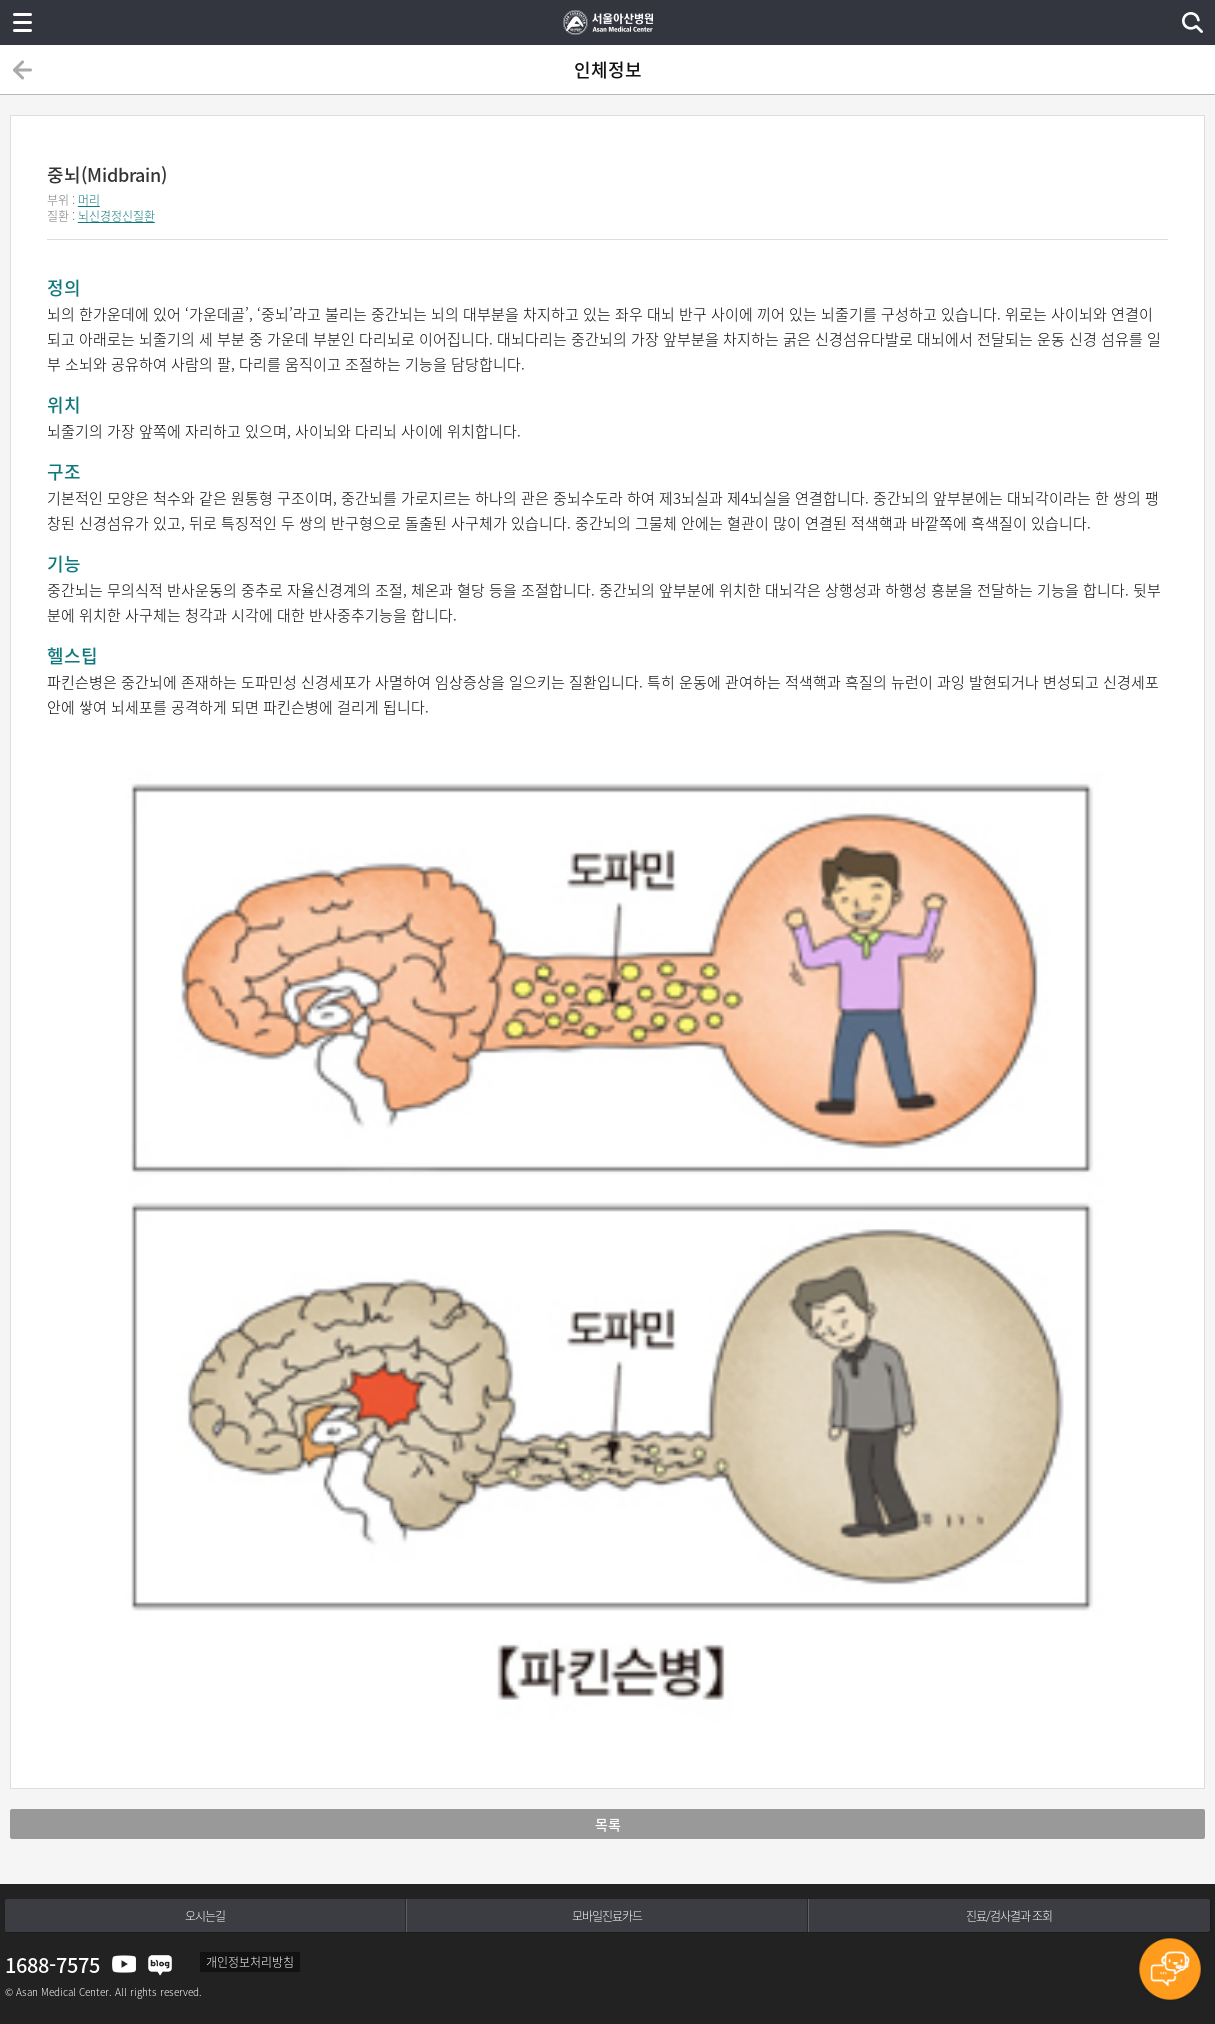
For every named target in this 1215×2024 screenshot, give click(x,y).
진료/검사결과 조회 (1009, 1916)
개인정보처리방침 (250, 1962)
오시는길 (205, 1916)
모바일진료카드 (607, 1916)
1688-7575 (52, 1964)
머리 (89, 200)
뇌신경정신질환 (116, 216)
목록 (608, 1824)
